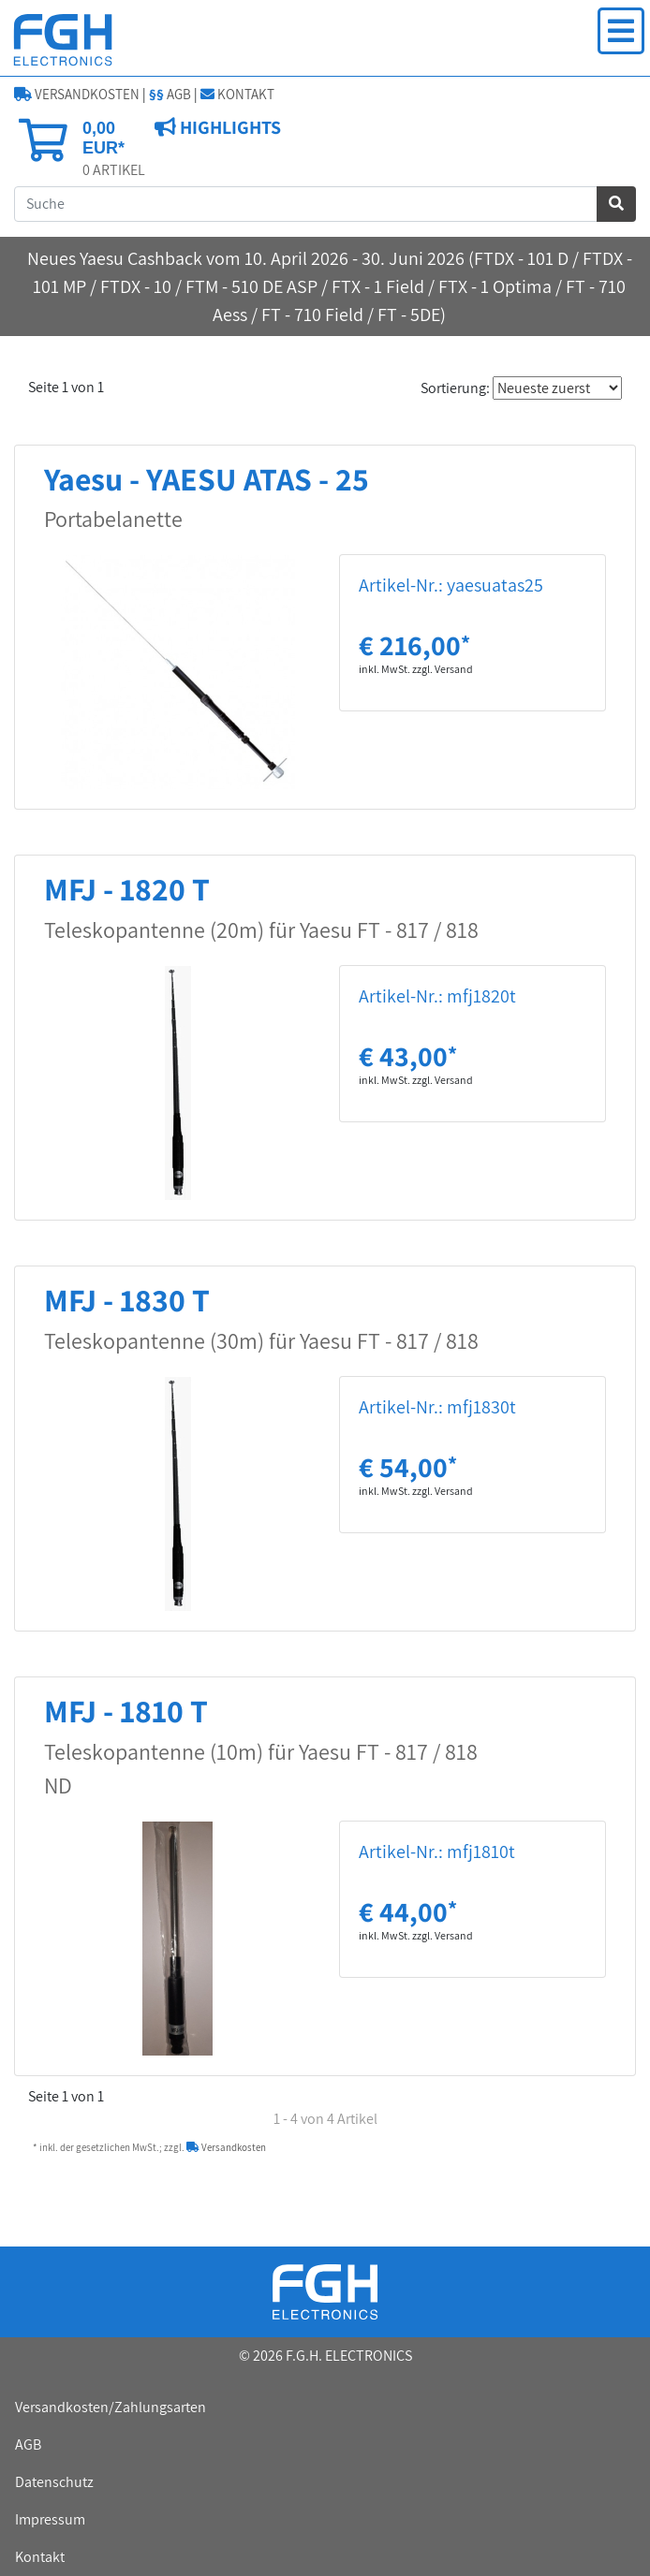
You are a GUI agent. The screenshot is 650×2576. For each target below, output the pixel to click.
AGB (170, 94)
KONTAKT (237, 94)
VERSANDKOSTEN (77, 94)
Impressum (50, 2519)
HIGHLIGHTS (228, 127)
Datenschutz (54, 2482)
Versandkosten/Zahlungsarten (110, 2407)
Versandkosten (226, 2147)
